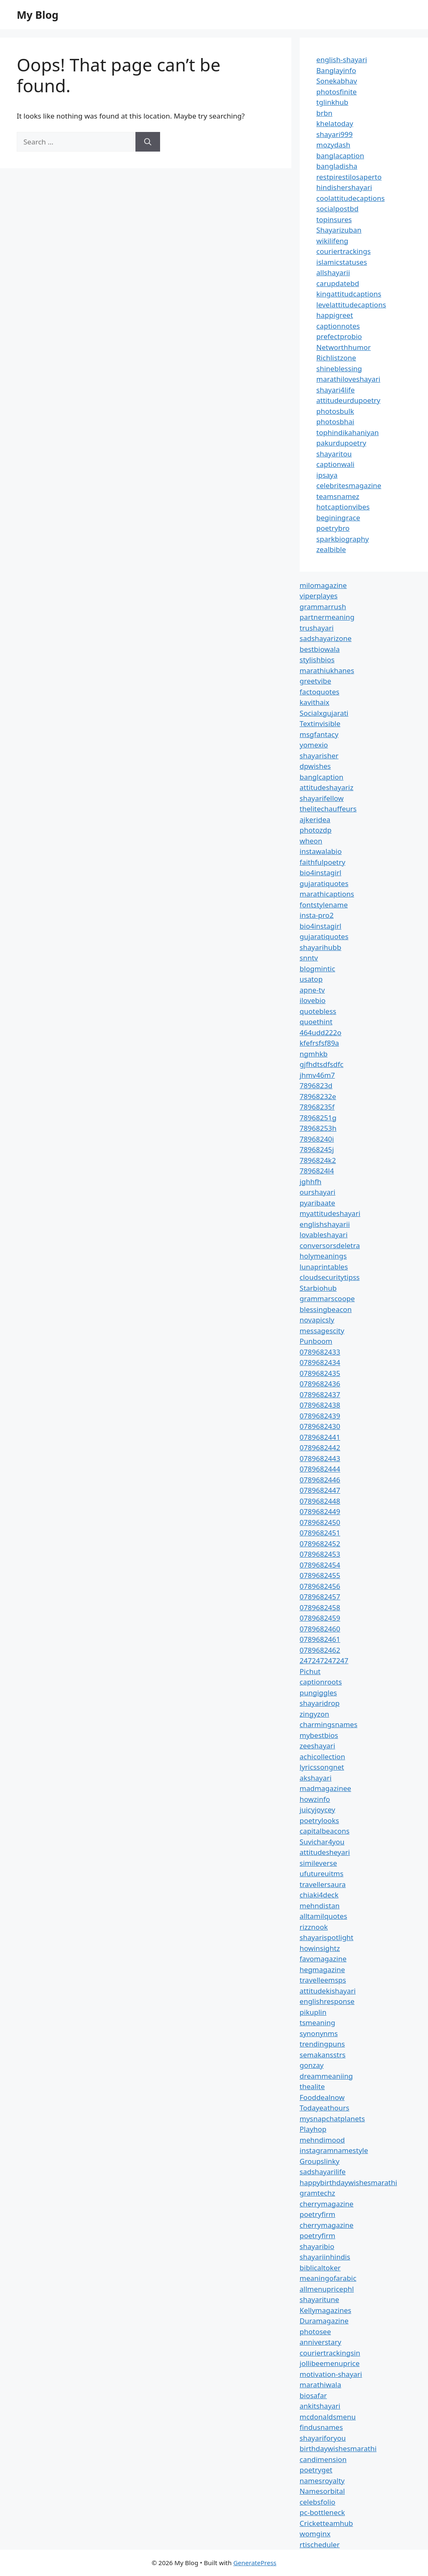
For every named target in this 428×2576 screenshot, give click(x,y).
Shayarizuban (339, 230)
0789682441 (320, 1437)
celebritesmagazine (348, 485)
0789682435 (320, 1373)
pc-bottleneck (322, 2512)
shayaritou (334, 453)
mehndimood (322, 2140)
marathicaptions (327, 894)
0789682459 (320, 1618)
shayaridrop (320, 1703)
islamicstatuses (341, 262)
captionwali (335, 464)
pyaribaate (317, 1203)
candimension (323, 2459)
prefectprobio (339, 336)
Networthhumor (343, 347)
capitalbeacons (324, 1831)
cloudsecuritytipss (330, 1277)
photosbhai (335, 421)
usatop (311, 979)
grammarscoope (327, 1298)
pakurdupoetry (341, 443)
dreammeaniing (326, 2076)
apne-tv (312, 990)
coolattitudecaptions (350, 198)
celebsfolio (318, 2502)
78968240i (317, 1139)
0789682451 (320, 1532)
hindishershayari (344, 187)
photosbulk (335, 411)
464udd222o (320, 1032)
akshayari (315, 1778)
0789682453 (320, 1554)
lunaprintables (324, 1267)
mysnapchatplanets (332, 2118)
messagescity (322, 1330)
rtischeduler (320, 2544)
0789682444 (320, 1469)
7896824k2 (318, 1160)
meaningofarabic (328, 2278)
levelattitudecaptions (351, 304)
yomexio (314, 745)
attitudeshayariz (327, 787)
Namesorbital (322, 2491)
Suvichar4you (322, 1842)
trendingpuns (322, 2044)
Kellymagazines (326, 2310)
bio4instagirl (320, 872)
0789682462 (320, 1650)
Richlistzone (336, 357)
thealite (312, 2086)
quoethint (316, 1021)
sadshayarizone (326, 638)
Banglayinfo (336, 70)
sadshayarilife (323, 2171)
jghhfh (310, 1181)
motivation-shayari (331, 2374)
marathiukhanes (327, 670)
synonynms (319, 2033)
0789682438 (320, 1405)
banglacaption (340, 155)
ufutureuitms (322, 1873)
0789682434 (320, 1362)
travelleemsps (323, 1980)
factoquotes (319, 692)
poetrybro (333, 528)
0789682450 (320, 1522)
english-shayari (341, 59)
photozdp (315, 830)
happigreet (334, 315)
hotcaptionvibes (343, 507)
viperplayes (319, 595)
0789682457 (320, 1596)
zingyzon (314, 1714)
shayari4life (335, 390)
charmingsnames (328, 1724)
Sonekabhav (336, 81)
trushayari (317, 628)
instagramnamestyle (334, 2150)
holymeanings (323, 1256)
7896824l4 (317, 1170)
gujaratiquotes (324, 883)
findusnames (321, 2427)
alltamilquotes (323, 1916)
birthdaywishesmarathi (338, 2448)
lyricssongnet (322, 1767)
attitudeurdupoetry (348, 400)
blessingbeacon (326, 1309)
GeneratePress (254, 2562)
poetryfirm (317, 2214)
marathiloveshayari (348, 379)
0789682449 (320, 1511)
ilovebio (313, 1000)
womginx (315, 2533)
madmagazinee (325, 1788)
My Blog (38, 15)
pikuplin (313, 2012)
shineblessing (339, 368)
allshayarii (333, 272)
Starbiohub (318, 1288)
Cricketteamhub (326, 2523)
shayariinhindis (325, 2257)
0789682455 (320, 1575)
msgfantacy (319, 734)
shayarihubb (320, 947)
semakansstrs (323, 2054)
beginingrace (338, 517)
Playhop (313, 2129)
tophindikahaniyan (347, 432)
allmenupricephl (327, 2289)
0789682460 (320, 1629)
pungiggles (318, 1692)
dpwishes (315, 766)
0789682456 (320, 1586)
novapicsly (317, 1320)
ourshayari (318, 1192)
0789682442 (320, 1447)
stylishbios (317, 659)
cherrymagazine (327, 2204)
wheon (311, 841)
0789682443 (320, 1458)
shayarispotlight (327, 1937)
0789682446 (320, 1479)
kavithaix (314, 702)
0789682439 (320, 1416)
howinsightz (320, 1948)
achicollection (322, 1756)
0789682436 (320, 1383)
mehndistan (320, 1905)
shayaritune (319, 2299)
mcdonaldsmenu (328, 2416)
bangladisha (336, 166)
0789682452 (320, 1543)
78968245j (317, 1149)
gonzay (312, 2065)
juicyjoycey (317, 1809)
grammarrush (323, 606)
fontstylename (324, 904)
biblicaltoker (320, 2267)
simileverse (318, 1863)
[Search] (147, 142)
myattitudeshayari (330, 1213)
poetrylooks (319, 1820)
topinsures (334, 219)
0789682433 (320, 1352)
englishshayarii (325, 1224)
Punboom (316, 1341)
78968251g (318, 1117)
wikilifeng (332, 241)
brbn (324, 113)
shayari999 (334, 134)
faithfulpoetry (322, 862)
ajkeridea (315, 819)
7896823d (316, 1085)
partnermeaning (327, 617)
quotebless (318, 1011)
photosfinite (336, 91)
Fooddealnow (322, 2097)
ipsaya (327, 475)
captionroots (321, 1682)
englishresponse (327, 2001)
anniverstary (320, 2342)
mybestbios (319, 1735)
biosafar (313, 2395)
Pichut (310, 1671)
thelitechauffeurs (328, 808)
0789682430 (320, 1426)
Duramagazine (324, 2320)
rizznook (314, 1927)
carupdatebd (337, 283)
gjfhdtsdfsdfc (322, 1064)
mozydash (333, 144)
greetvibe (315, 681)
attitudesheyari (325, 1852)
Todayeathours (324, 2107)
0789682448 (320, 1501)
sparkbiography (342, 539)
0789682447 (320, 1490)
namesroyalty (322, 2480)
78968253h (318, 1128)
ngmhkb (314, 1054)
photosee (315, 2331)
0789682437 (320, 1394)
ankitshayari (320, 2406)
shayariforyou (323, 2438)
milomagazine (323, 585)
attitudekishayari (328, 1991)
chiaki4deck (319, 1895)
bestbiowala (320, 649)
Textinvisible (320, 723)
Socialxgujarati (324, 713)
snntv (309, 958)
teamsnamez (337, 496)
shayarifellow (322, 798)
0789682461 (320, 1639)
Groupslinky (319, 2161)
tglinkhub (332, 102)
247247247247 (324, 1660)
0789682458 (320, 1607)
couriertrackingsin (330, 2353)
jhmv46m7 (317, 1075)
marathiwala (320, 2384)
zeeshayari (317, 1745)
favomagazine (323, 1958)
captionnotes (338, 326)
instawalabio (321, 851)
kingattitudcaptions (348, 294)
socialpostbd (337, 208)
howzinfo (315, 1799)
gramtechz (317, 2193)
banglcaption (322, 777)
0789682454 (320, 1565)
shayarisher (319, 755)
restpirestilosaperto (349, 177)
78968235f (317, 1107)
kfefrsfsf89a (319, 1043)
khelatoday (334, 123)
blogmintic (317, 968)
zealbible (331, 549)
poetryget (316, 2470)
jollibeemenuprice (330, 2363)
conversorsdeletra (330, 1245)
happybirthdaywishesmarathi (348, 2182)
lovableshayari (324, 1234)
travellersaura (323, 1884)
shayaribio (317, 2246)
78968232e (318, 1096)
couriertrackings (343, 251)
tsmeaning (317, 2022)
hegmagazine (322, 1969)
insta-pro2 (317, 915)
